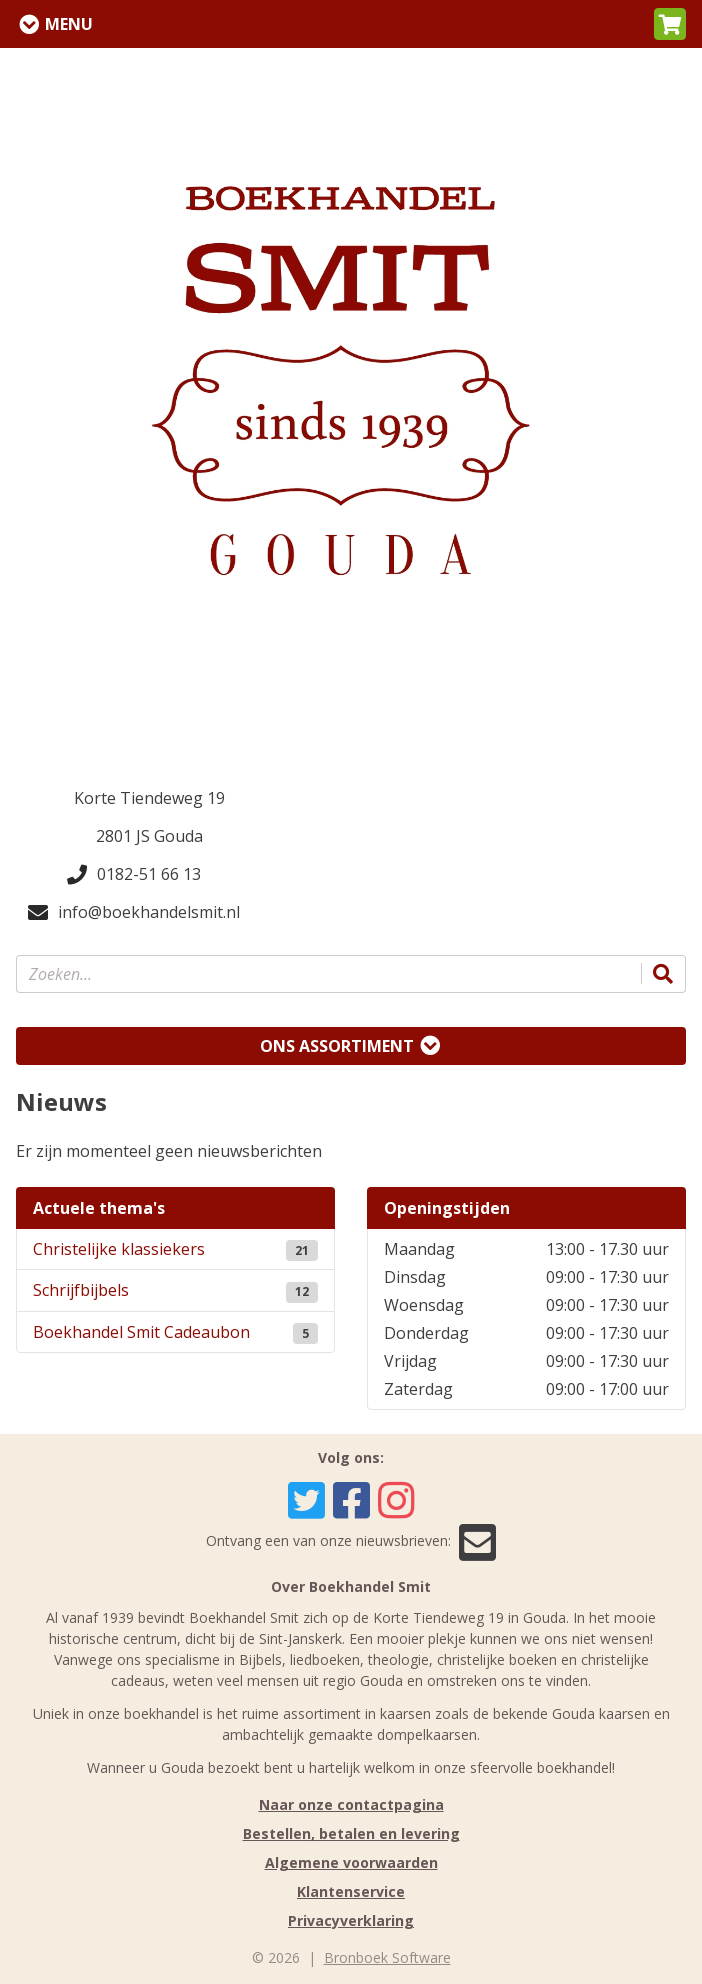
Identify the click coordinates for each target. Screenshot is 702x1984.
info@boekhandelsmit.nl (134, 912)
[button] (670, 24)
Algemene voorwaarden (351, 1862)
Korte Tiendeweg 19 (149, 798)
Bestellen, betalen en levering (351, 1833)
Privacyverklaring (351, 1920)
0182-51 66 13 (134, 874)
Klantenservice (351, 1891)
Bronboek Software (387, 1957)
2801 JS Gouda (149, 836)
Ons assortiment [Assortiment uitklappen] (337, 1046)
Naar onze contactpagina (351, 1804)
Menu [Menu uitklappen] (69, 24)
